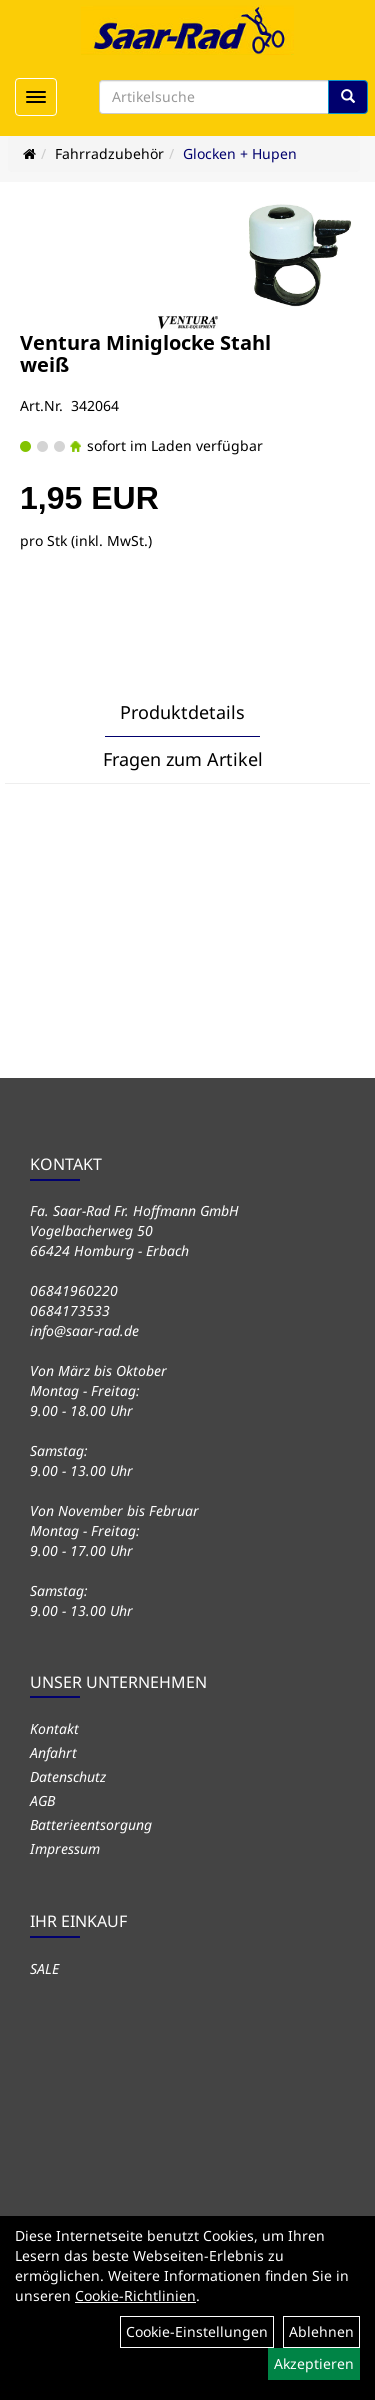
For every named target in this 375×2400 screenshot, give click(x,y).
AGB (42, 1800)
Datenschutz (68, 1776)
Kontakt (54, 1728)
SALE (44, 1968)
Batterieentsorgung (91, 1824)
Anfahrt (53, 1752)
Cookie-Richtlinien (135, 2295)
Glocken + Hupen (240, 153)
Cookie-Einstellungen (197, 2331)
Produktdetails (182, 712)
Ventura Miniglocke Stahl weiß (145, 353)
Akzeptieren (314, 2363)
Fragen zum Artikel (183, 759)
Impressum (65, 1848)
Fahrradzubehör (109, 153)
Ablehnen (321, 2331)
